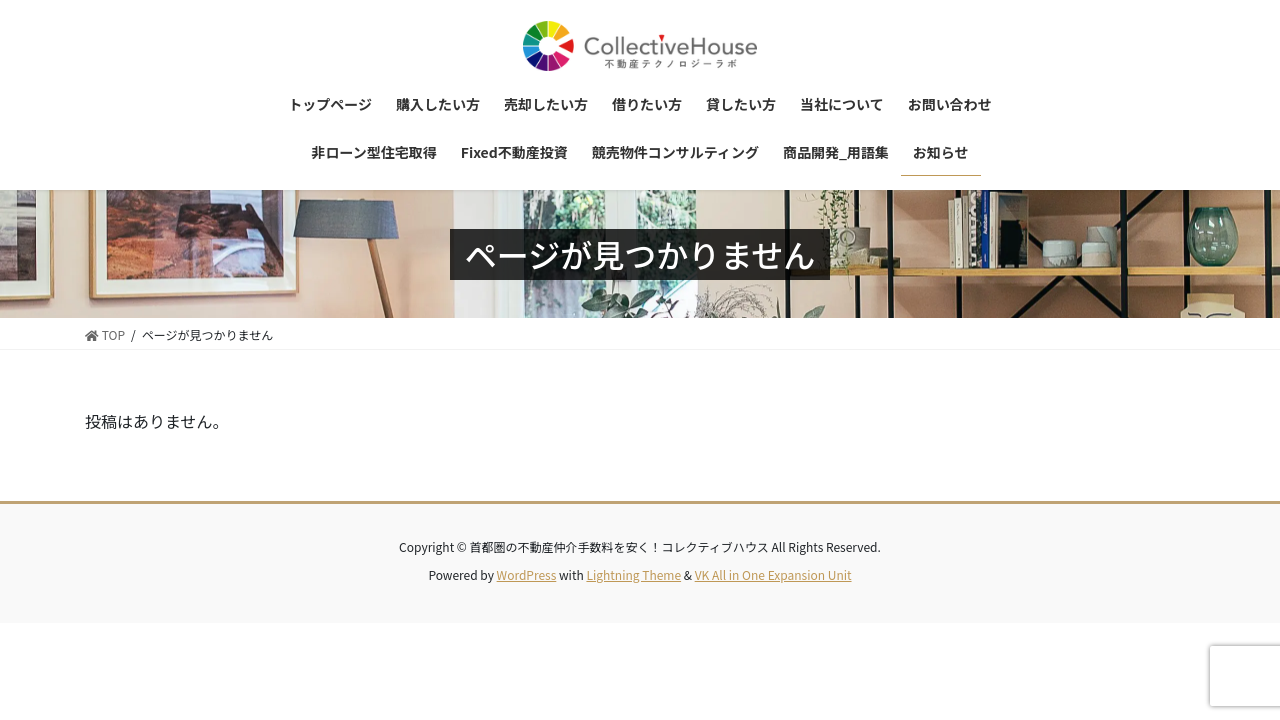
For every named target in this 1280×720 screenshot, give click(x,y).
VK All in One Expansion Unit (773, 574)
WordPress (527, 574)
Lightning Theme (633, 574)
